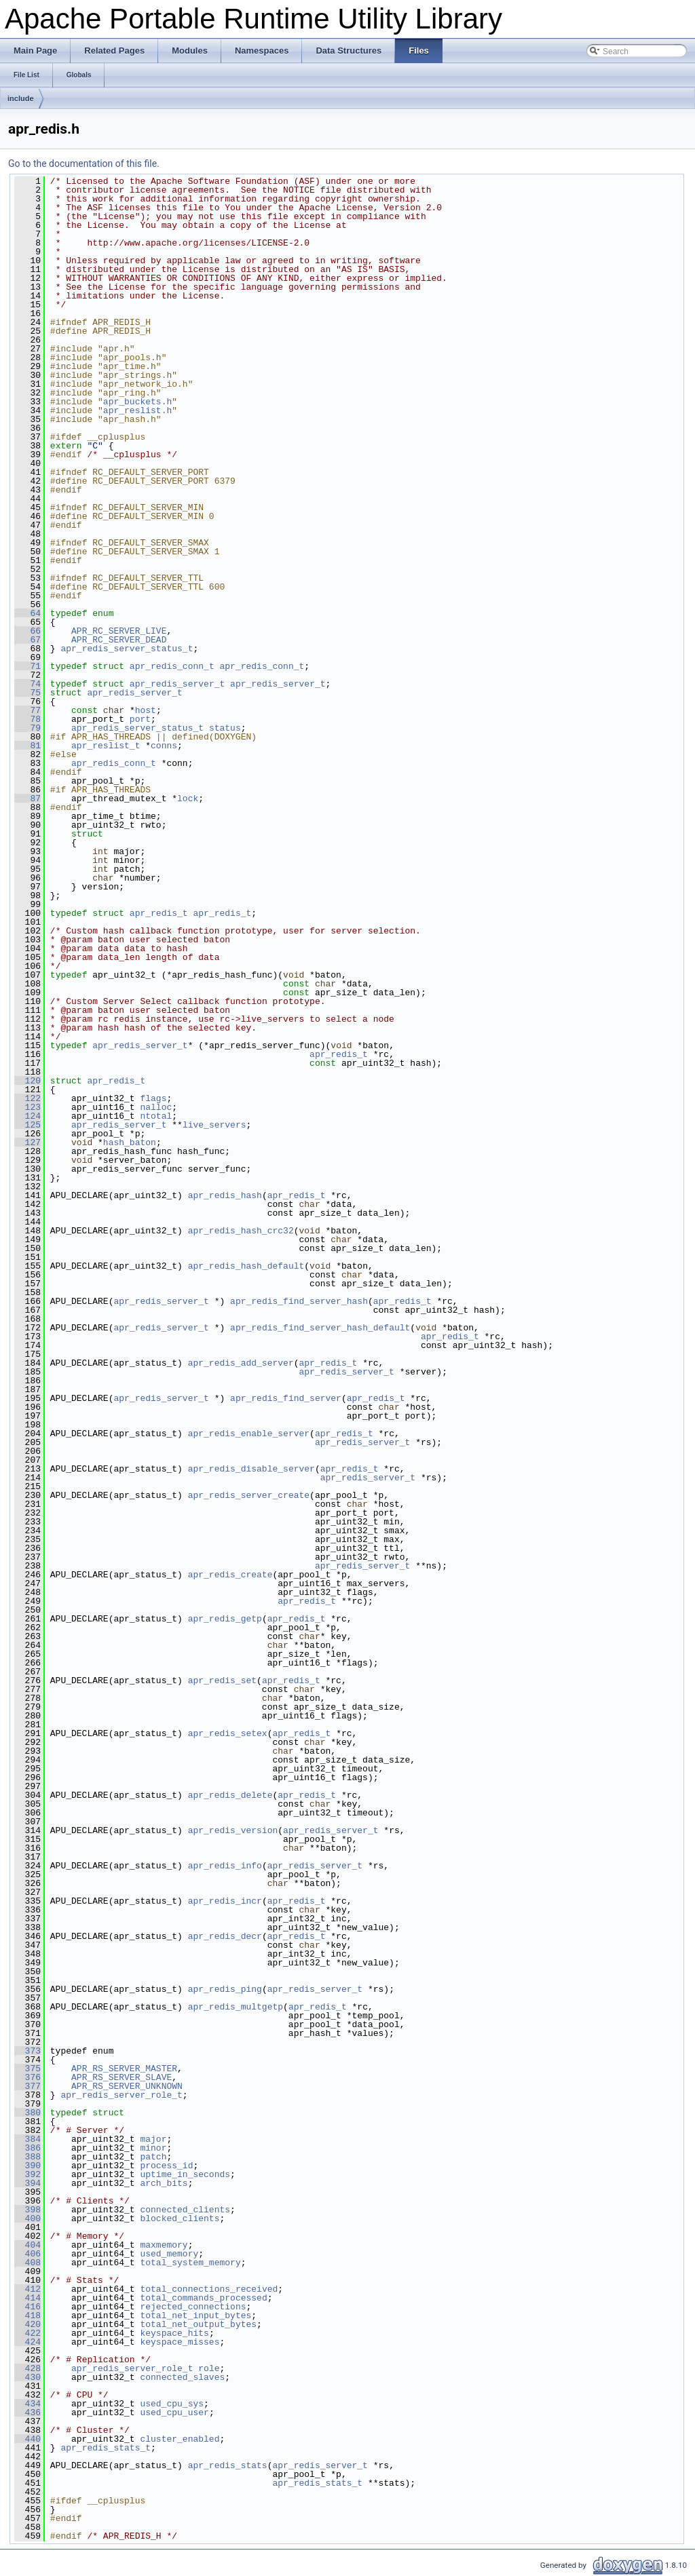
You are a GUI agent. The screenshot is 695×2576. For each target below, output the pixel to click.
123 (27, 1107)
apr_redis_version (233, 1830)
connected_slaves (182, 2377)
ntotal (156, 1116)
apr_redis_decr (225, 1936)
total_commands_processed (203, 2298)
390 (27, 2165)
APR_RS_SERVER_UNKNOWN (127, 2086)
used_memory (169, 2254)
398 (27, 2210)
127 (27, 1142)
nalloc (156, 1107)
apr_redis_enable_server (248, 1433)
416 (27, 2307)
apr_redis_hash (225, 1195)
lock (187, 798)
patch (153, 2157)
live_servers (214, 1125)
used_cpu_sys (172, 2404)
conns (164, 745)
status (225, 728)
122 (27, 1098)
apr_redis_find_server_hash (299, 1301)
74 (27, 684)
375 (27, 2068)
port (140, 719)
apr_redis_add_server (241, 1363)
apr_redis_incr (225, 1901)
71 (27, 666)
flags (153, 1098)
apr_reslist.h (137, 410)
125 (27, 1125)
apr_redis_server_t (177, 684)
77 (27, 710)
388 (27, 2157)
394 (27, 2183)
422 (27, 2333)
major (153, 2139)
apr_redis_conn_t (172, 666)
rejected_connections (193, 2307)
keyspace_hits (174, 2333)
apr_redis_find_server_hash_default (320, 1328)
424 (27, 2342)
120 (27, 1081)
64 (27, 613)
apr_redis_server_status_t (126, 648)
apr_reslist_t (105, 745)
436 (27, 2412)
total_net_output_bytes (198, 2324)
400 (27, 2218)
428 (27, 2368)
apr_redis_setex (227, 1733)
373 (27, 2051)
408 (27, 2262)
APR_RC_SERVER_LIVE (118, 631)
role (208, 2368)
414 (27, 2298)
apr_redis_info (225, 1866)
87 (27, 798)
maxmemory (163, 2245)
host (145, 710)
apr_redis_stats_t (105, 2448)
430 (27, 2377)
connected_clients (185, 2210)
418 (27, 2315)
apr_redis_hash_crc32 (241, 1231)
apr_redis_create (230, 1575)
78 (27, 719)
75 (27, 693)
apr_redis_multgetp (235, 2007)
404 (27, 2245)
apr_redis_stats (227, 2465)
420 (27, 2324)
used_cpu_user (174, 2412)
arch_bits (163, 2183)
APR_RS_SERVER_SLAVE (121, 2077)
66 (27, 631)
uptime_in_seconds (185, 2174)
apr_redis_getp (225, 1619)
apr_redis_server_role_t (121, 2095)
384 (27, 2139)
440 (27, 2439)
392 (27, 2174)
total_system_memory (190, 2262)
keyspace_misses (179, 2342)
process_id (166, 2165)
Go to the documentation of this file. (83, 163)
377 (27, 2086)
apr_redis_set (222, 1680)
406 (27, 2254)
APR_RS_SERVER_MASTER (124, 2068)
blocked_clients (179, 2218)
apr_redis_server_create (248, 1495)
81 (27, 745)
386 (27, 2148)
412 (27, 2289)
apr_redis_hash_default (246, 1266)
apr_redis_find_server (285, 1398)
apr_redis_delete (230, 1795)
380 (27, 2113)
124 (27, 1116)
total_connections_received (209, 2289)
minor (153, 2148)
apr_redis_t (159, 913)
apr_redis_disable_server (251, 1469)
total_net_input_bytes (195, 2315)
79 (27, 728)
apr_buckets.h (137, 402)
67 (27, 640)
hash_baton (129, 1142)
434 (27, 2404)
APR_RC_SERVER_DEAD (118, 640)
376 (27, 2077)
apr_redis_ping (225, 1989)
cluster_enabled (179, 2439)
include (20, 98)
